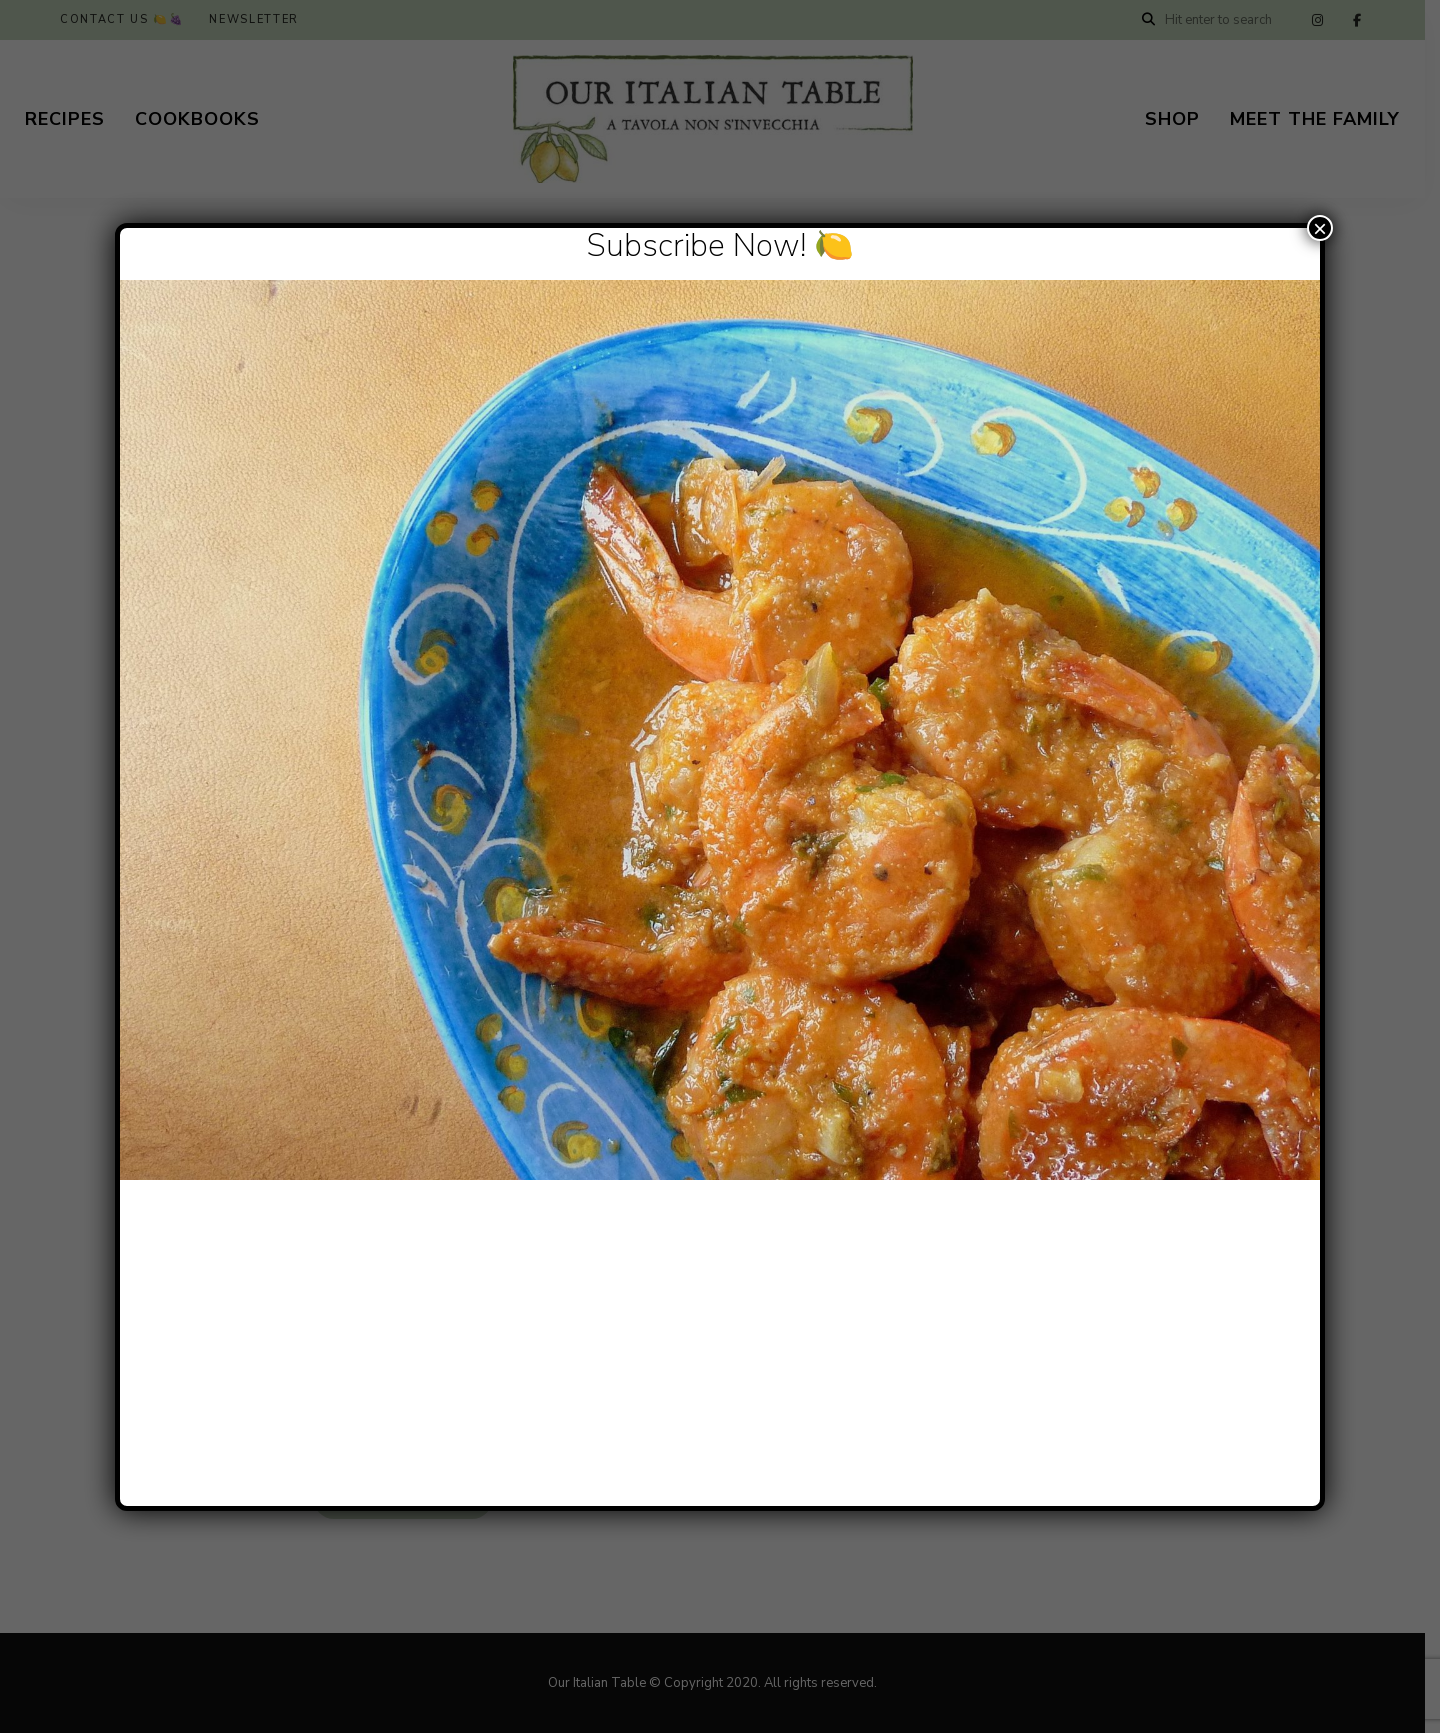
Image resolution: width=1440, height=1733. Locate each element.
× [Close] (1320, 228)
